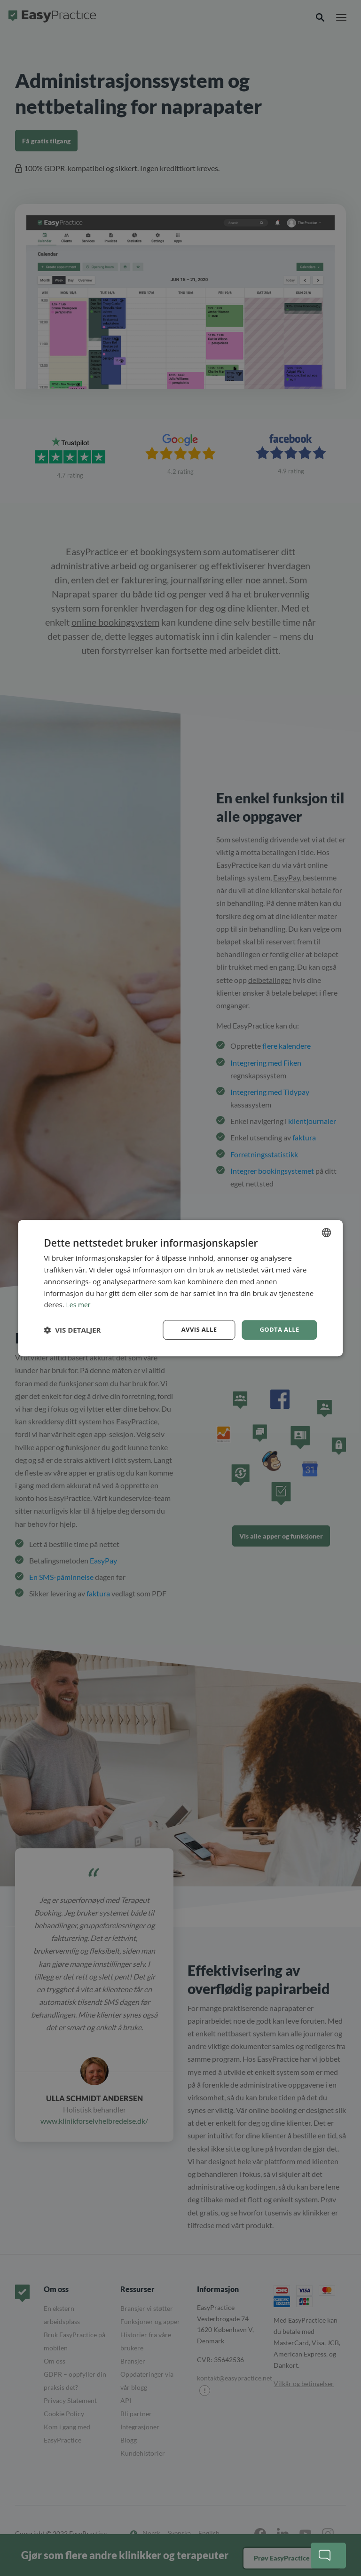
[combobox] (326, 1232)
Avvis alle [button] (195, 1329)
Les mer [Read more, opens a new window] (79, 1304)
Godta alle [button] (278, 1329)
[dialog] (180, 1288)
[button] (72, 1330)
